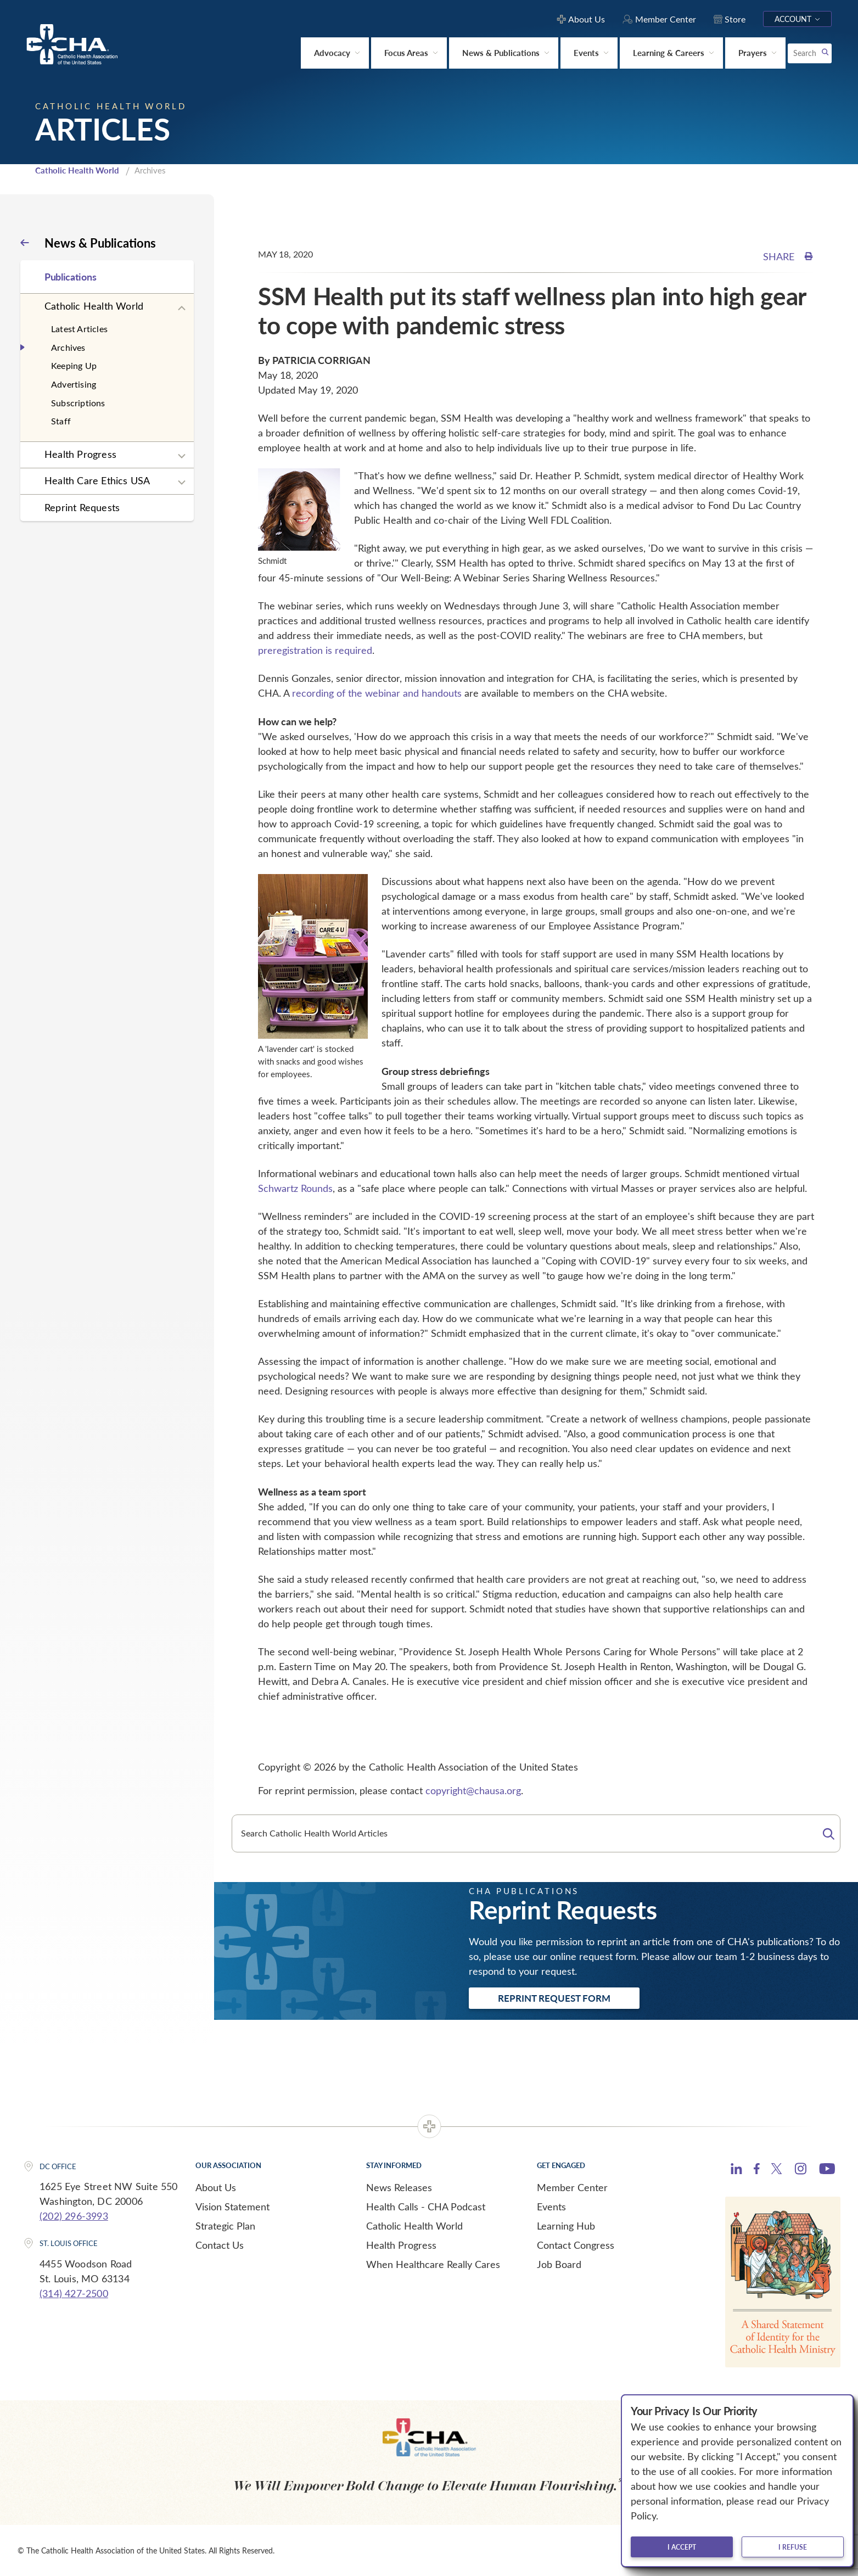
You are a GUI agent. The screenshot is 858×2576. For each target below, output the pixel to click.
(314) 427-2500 (74, 2293)
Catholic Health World (77, 170)
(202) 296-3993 (74, 2215)
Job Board (559, 2264)
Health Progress (80, 454)
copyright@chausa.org (473, 1790)
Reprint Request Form (554, 1997)
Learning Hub (566, 2225)
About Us (215, 2187)
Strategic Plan (225, 2225)
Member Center (572, 2187)
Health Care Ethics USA (97, 480)
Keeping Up (74, 365)
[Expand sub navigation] (182, 309)
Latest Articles (79, 328)
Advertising (73, 384)
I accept (682, 2547)
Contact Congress (575, 2245)
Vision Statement (232, 2206)
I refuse (792, 2547)
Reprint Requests (82, 507)
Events (551, 2206)
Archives (68, 347)
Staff (61, 421)
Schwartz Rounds (295, 1188)
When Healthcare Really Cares (433, 2264)
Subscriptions (78, 402)
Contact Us (219, 2245)
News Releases (399, 2187)
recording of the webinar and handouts (377, 692)
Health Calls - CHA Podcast (425, 2206)
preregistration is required (315, 650)
